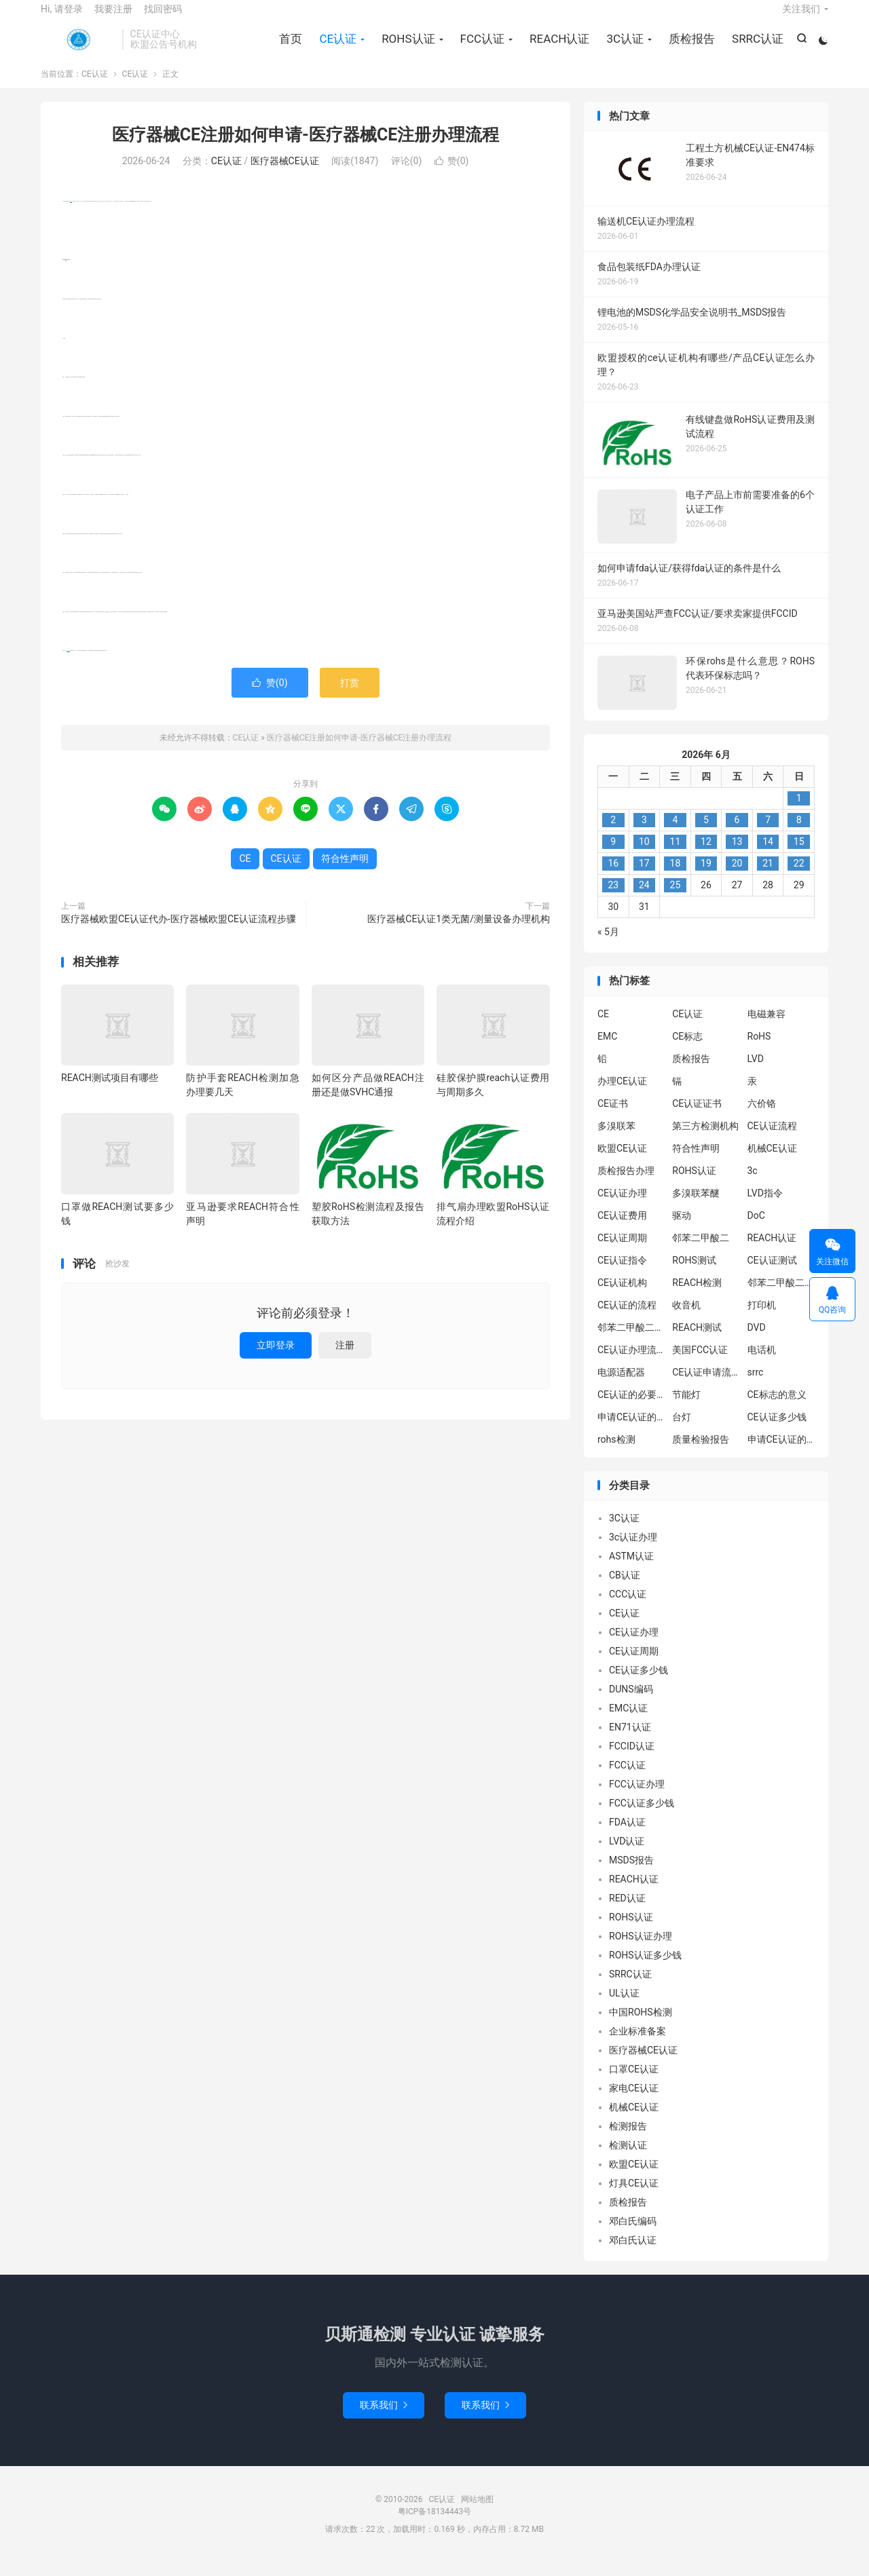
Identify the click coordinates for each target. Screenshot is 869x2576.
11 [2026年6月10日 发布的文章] (675, 855)
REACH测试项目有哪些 (109, 1091)
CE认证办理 (622, 1206)
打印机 (761, 1318)
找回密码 (163, 17)
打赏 (349, 697)
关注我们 (801, 17)
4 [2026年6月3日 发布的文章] (675, 834)
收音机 (686, 1318)
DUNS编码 (631, 1703)
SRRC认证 (755, 47)
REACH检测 (697, 1296)
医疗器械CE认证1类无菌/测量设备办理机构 (458, 933)
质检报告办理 (625, 1184)
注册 (344, 1359)
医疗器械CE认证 (285, 175)
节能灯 (686, 1408)
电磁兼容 (766, 1027)
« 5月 (608, 946)
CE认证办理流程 (631, 1363)
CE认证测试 (772, 1273)
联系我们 (383, 2419)
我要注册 (113, 17)
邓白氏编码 (633, 2235)
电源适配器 (621, 1385)
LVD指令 (765, 1206)
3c (752, 1184)
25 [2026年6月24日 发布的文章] (675, 899)
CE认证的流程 (627, 1318)
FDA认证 (627, 1836)
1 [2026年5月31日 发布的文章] (799, 812)
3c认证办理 (633, 1551)
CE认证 (78, 48)
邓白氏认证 (633, 2254)
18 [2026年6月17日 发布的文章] (675, 877)
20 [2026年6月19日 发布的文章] (737, 877)
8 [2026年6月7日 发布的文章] (799, 834)
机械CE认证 (772, 1161)
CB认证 (624, 1589)
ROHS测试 (694, 1273)
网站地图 (477, 2513)
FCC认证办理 (637, 1798)
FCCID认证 (631, 1760)
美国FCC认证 (700, 1363)
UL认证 (624, 2007)
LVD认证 (626, 1855)
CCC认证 (627, 1608)
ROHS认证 (406, 47)
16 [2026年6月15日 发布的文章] (613, 877)
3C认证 (623, 47)
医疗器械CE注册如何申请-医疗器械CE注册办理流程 (306, 148)
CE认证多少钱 (777, 1430)
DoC (756, 1229)
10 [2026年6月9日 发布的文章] (644, 855)
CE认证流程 (772, 1139)
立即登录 (276, 1359)
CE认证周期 (622, 1251)
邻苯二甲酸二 (700, 1251)
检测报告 (628, 2140)
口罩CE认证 (634, 2083)
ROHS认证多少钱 (645, 1969)
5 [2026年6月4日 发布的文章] (706, 834)
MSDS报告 (631, 1874)
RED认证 (627, 1912)
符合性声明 (68, 664)
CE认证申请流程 (706, 1385)
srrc (755, 1385)
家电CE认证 (634, 2102)
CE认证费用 (622, 1229)
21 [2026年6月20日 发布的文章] (767, 877)
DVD (756, 1341)
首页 (288, 47)
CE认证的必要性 (631, 1408)
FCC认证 (480, 47)
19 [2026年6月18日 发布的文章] (706, 877)
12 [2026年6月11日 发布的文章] (706, 855)
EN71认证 (630, 1741)
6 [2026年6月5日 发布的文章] (737, 834)
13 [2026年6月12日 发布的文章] (737, 855)
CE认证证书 (697, 1117)
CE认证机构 (622, 1296)
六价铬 (761, 1117)
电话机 (761, 1363)
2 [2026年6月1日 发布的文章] (613, 834)
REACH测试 (697, 1341)
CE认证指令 (622, 1273)
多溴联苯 (616, 1139)
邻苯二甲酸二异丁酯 (781, 1296)
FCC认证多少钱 (641, 1817)
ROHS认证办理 (640, 1950)
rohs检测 (616, 1452)
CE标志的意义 (777, 1408)
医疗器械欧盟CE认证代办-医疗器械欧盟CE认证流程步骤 (178, 933)
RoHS (759, 1049)
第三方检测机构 (705, 1139)
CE (65, 273)
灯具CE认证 (634, 2197)
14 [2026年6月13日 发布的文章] (767, 855)
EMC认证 (628, 1722)
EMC (607, 1049)
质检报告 (690, 47)
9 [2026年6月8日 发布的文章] (613, 855)
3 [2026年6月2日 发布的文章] (644, 834)
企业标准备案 (637, 2045)
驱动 (681, 1229)
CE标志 (687, 1049)
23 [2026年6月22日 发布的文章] (613, 899)
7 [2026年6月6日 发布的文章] (768, 834)
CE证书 (612, 1117)
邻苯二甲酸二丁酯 (631, 1341)
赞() (451, 175)
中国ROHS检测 (640, 2026)
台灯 (681, 1430)
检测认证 (628, 2159)
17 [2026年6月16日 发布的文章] (644, 877)
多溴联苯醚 (696, 1206)
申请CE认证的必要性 (631, 1430)
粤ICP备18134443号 (435, 2526)
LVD (755, 1072)
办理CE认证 (622, 1094)
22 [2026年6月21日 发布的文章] (799, 877)
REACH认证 (557, 47)
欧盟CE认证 (622, 1161)
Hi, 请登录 (62, 17)
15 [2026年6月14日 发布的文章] (799, 855)
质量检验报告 (700, 1452)
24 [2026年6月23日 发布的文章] (644, 899)
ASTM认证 (631, 1570)
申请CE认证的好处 (781, 1452)
